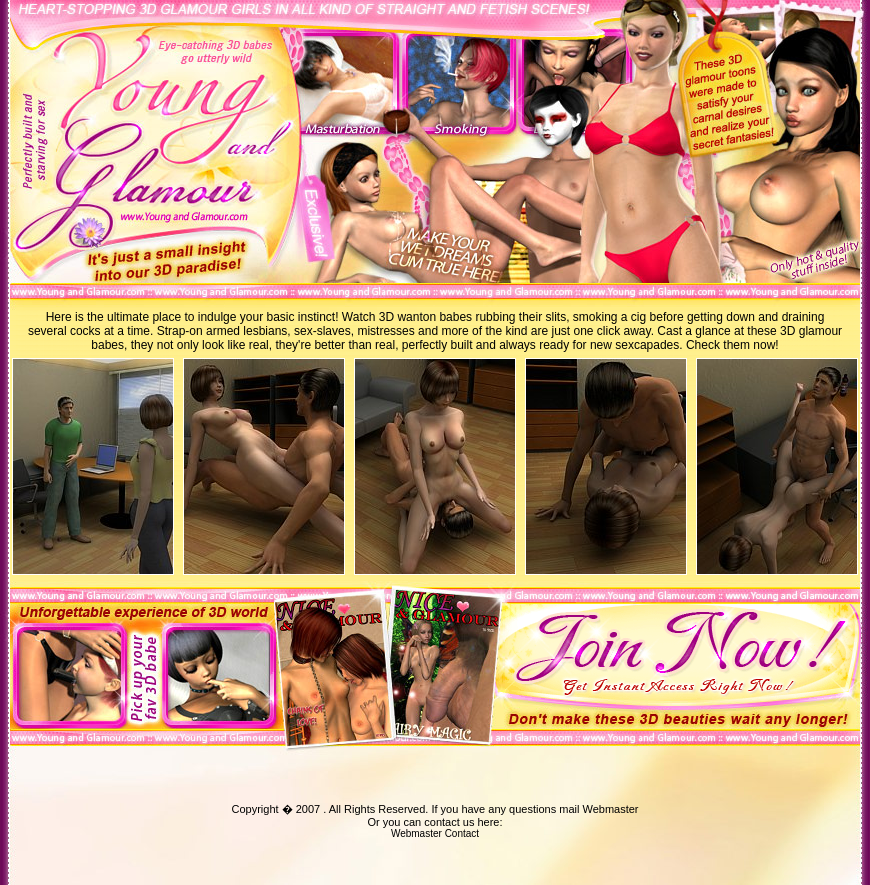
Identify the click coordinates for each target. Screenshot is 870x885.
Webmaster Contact (435, 833)
